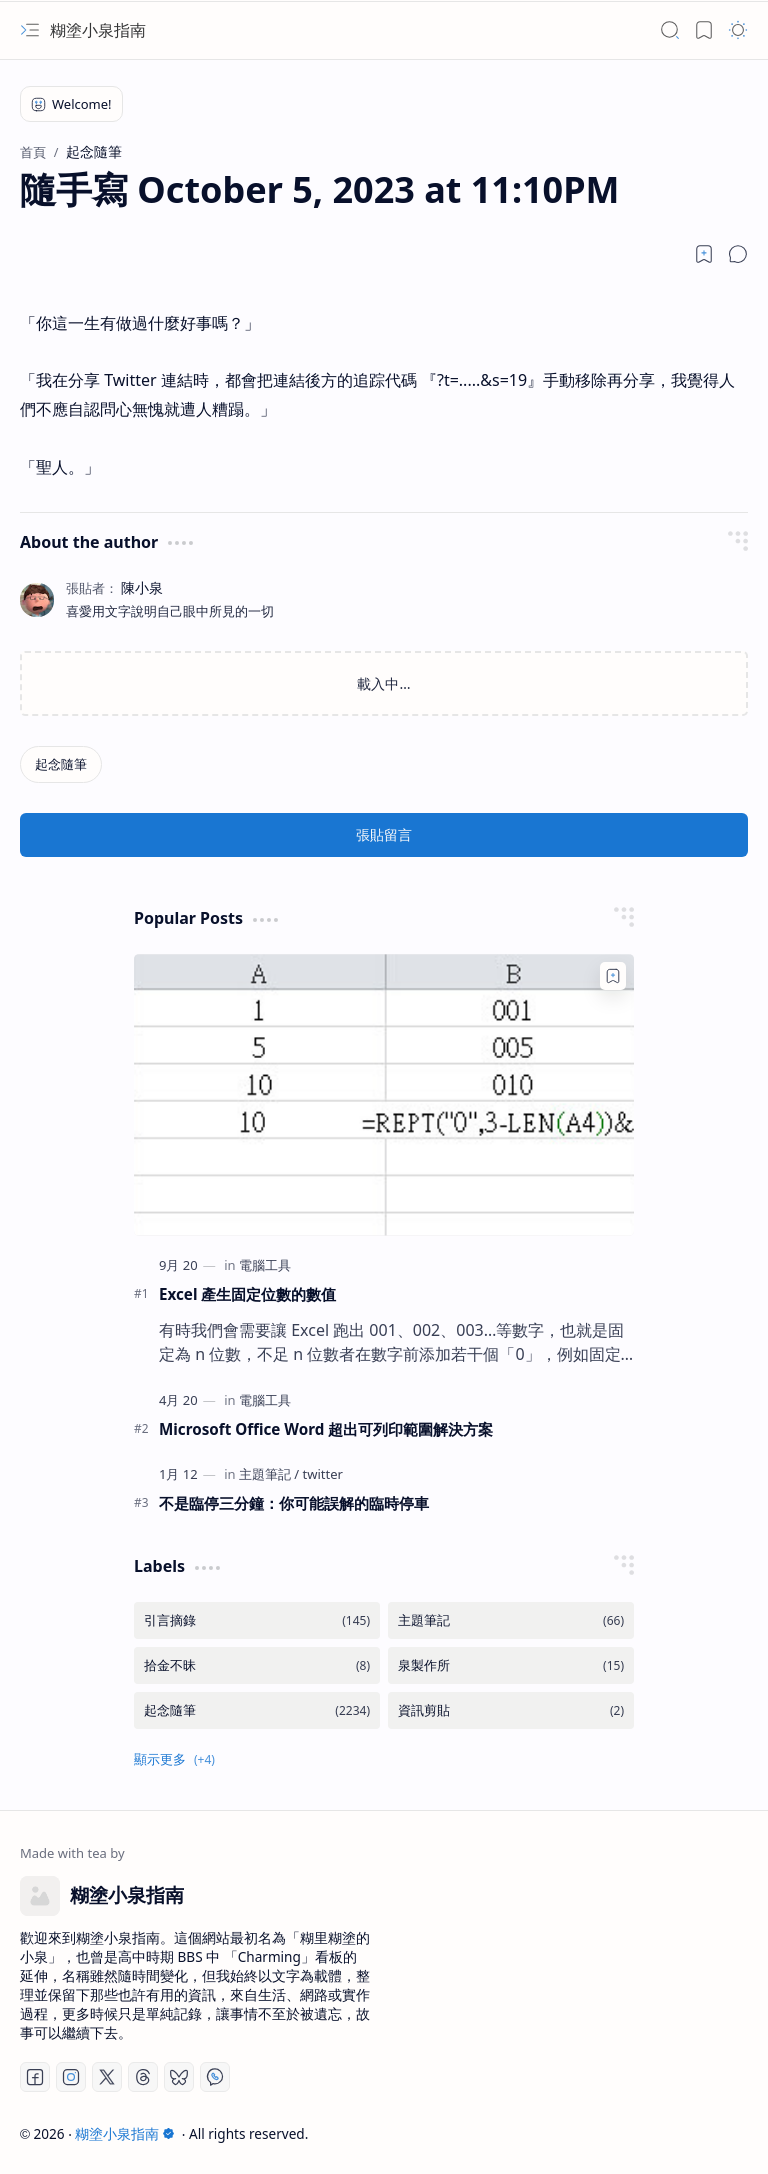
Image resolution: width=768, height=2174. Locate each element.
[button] (30, 30)
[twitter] (323, 1474)
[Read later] (704, 254)
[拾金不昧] (257, 1665)
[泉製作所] (511, 1665)
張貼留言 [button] (384, 834)
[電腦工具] (265, 1265)
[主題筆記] (269, 1474)
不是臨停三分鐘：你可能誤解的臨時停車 (294, 1503)
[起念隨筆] (61, 764)
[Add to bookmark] (613, 976)
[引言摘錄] (257, 1620)
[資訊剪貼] (511, 1710)
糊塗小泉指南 (98, 30)
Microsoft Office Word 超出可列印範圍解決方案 (326, 1429)
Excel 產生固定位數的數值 (247, 1294)
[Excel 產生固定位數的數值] (384, 1094)
